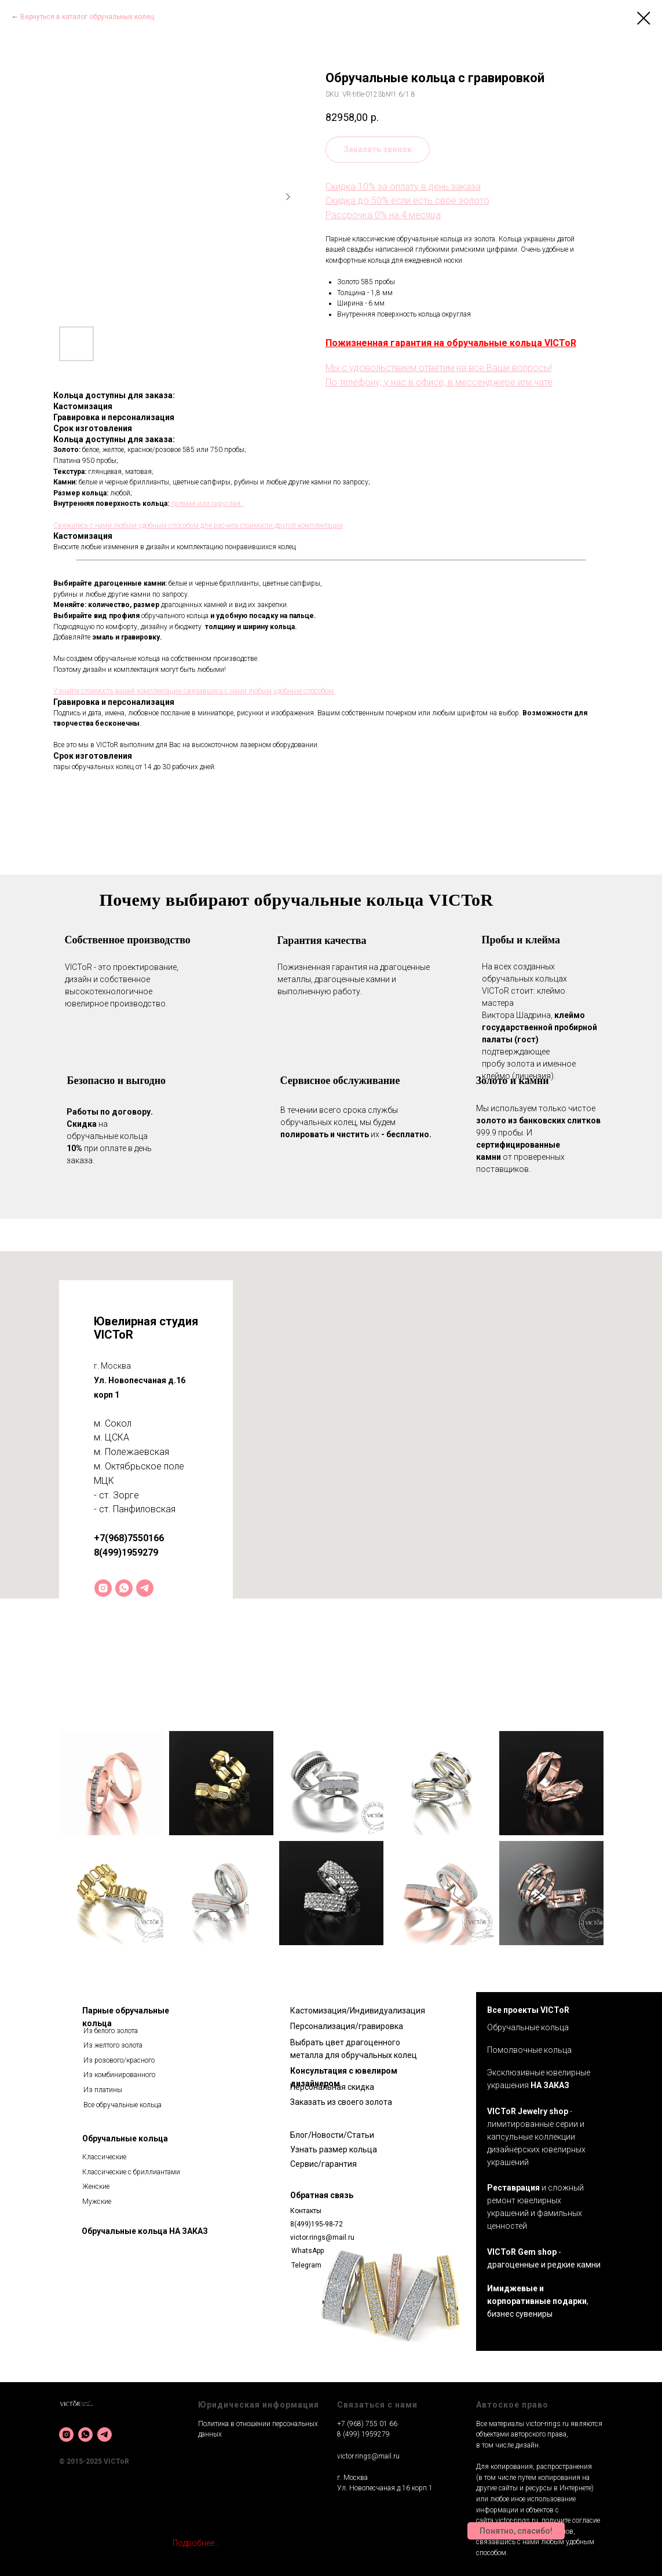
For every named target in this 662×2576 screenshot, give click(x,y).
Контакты (305, 2211)
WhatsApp (307, 2251)
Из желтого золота (112, 2045)
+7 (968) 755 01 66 (367, 2424)
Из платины (102, 2090)
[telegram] (144, 1588)
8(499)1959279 (126, 1552)
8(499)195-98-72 (316, 2224)
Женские (95, 2186)
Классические (104, 2157)
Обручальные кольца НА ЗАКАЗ (145, 2231)
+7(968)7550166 (129, 1538)
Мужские (96, 2201)
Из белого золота (110, 2031)
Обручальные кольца (125, 2138)
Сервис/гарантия (323, 2164)
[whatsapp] (124, 1588)
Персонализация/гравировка (346, 2026)
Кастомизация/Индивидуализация (357, 2010)
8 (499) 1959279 (363, 2434)
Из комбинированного (119, 2075)
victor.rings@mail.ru (322, 2237)
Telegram (306, 2265)
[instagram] (103, 1588)
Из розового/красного (119, 2060)
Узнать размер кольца (333, 2149)
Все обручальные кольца (122, 2105)
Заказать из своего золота (341, 2102)
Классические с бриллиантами (131, 2172)
